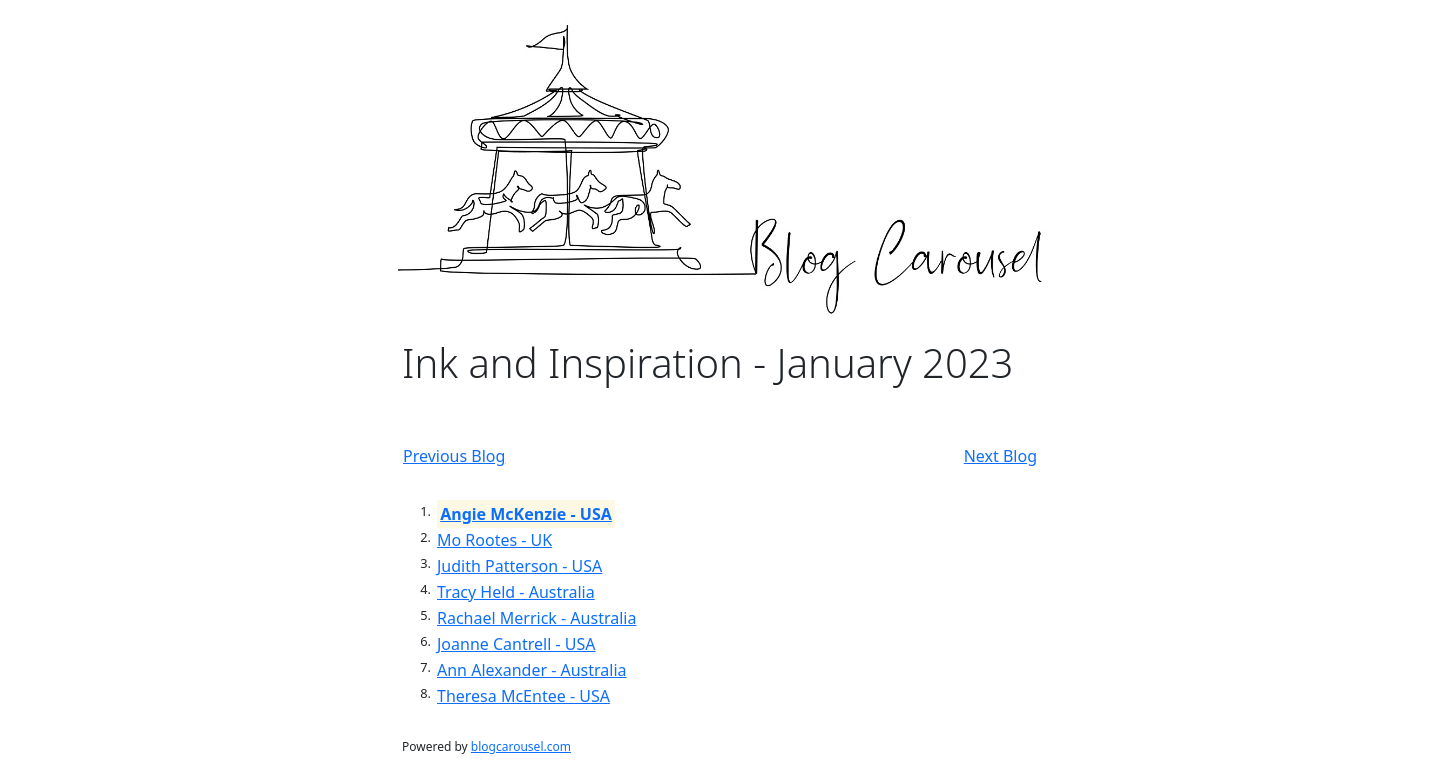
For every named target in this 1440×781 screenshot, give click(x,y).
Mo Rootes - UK (494, 540)
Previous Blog (454, 456)
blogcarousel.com (521, 746)
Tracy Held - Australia (516, 592)
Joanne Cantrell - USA (516, 644)
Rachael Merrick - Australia (536, 618)
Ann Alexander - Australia (532, 670)
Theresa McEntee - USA (523, 696)
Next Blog (1000, 456)
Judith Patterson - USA (519, 566)
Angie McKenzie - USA (526, 514)
